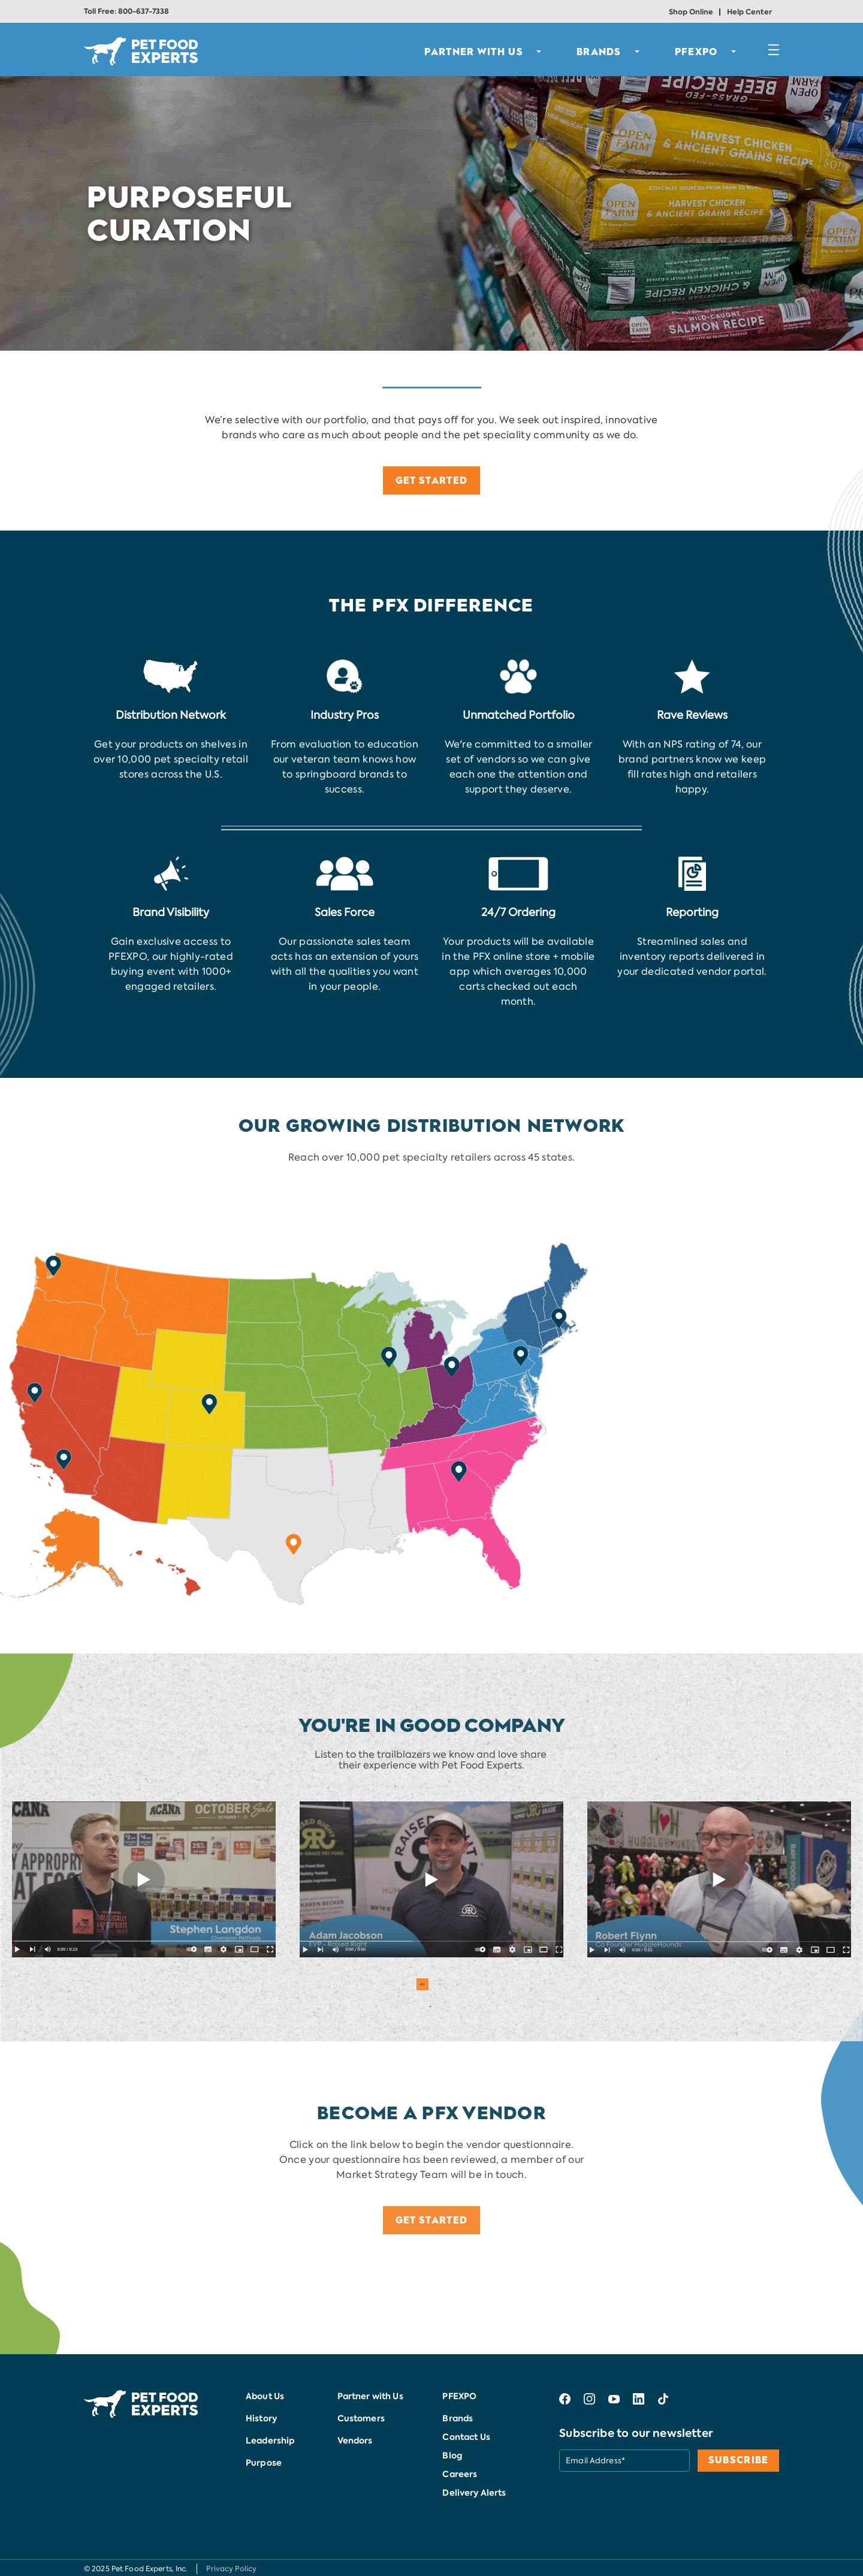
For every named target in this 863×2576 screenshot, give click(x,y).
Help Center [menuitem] (749, 12)
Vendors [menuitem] (355, 2441)
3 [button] (440, 1984)
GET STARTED (431, 480)
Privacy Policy (231, 2569)
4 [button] (458, 1984)
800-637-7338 (143, 11)
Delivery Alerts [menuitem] (474, 2493)
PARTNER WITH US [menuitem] (473, 52)
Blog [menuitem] (452, 2455)
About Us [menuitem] (265, 2396)
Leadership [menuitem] (270, 2441)
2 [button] (423, 1984)
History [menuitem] (261, 2418)
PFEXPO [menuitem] (696, 52)
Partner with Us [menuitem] (370, 2396)
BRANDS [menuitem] (599, 52)
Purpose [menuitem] (264, 2463)
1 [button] (405, 1984)
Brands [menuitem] (457, 2418)
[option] (144, 1879)
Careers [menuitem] (459, 2474)
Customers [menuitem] (361, 2418)
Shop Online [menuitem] (691, 12)
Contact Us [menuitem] (466, 2437)
